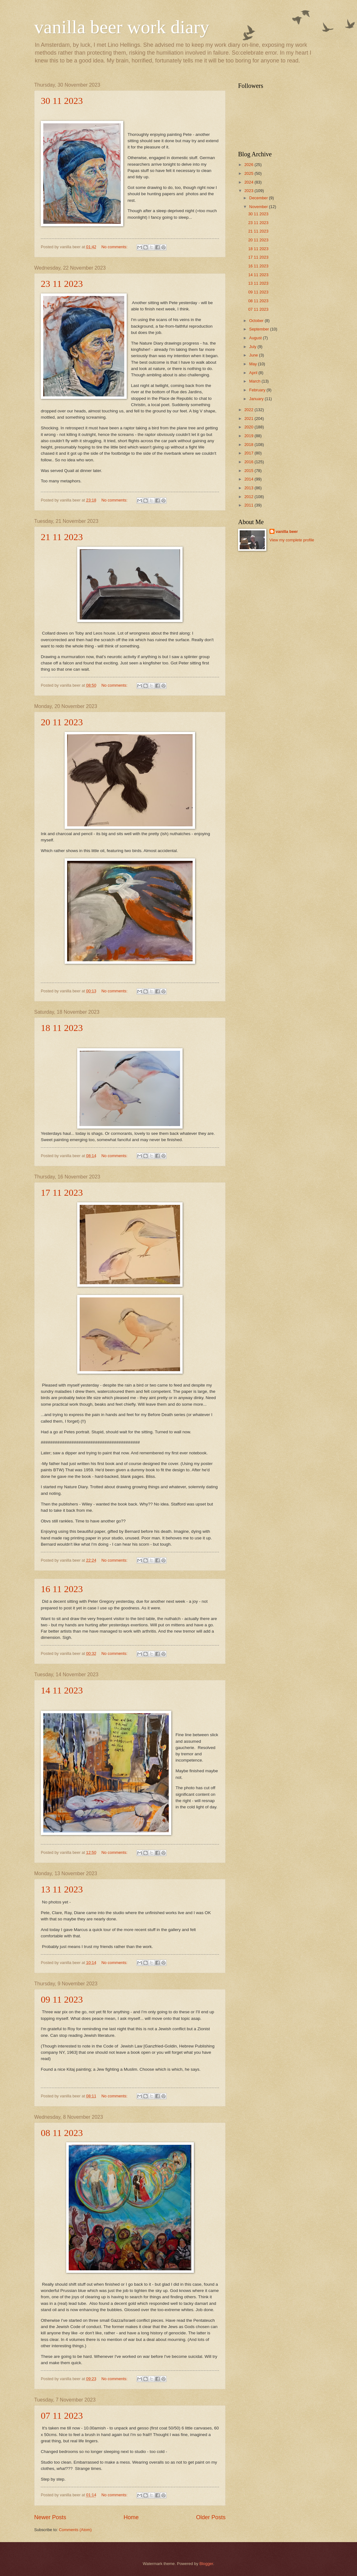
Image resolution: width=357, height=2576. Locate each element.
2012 (249, 496)
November (259, 206)
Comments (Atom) (75, 2529)
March (255, 381)
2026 (249, 164)
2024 (249, 182)
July (253, 346)
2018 (249, 444)
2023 (249, 190)
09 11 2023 (62, 1999)
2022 (249, 409)
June (254, 355)
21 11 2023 (62, 537)
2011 (249, 505)
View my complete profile (291, 540)
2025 (249, 173)
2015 (249, 470)
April (253, 372)
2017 (249, 453)
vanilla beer (287, 531)
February (257, 390)
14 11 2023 (62, 1690)
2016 (249, 461)
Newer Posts (50, 2517)
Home (131, 2517)
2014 (249, 479)
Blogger (206, 2563)
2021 (249, 418)
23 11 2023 (62, 283)
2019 (249, 435)
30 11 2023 (62, 100)
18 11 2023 (62, 1027)
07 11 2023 (62, 2415)
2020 (249, 427)
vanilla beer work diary (121, 27)
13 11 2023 (62, 1889)
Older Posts (211, 2517)
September (259, 329)
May (253, 364)
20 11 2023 (62, 722)
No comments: (115, 246)
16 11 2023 (62, 1589)
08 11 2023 (62, 2133)
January (256, 398)
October (256, 320)
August (256, 337)
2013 (249, 488)
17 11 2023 (62, 1192)
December (259, 198)
